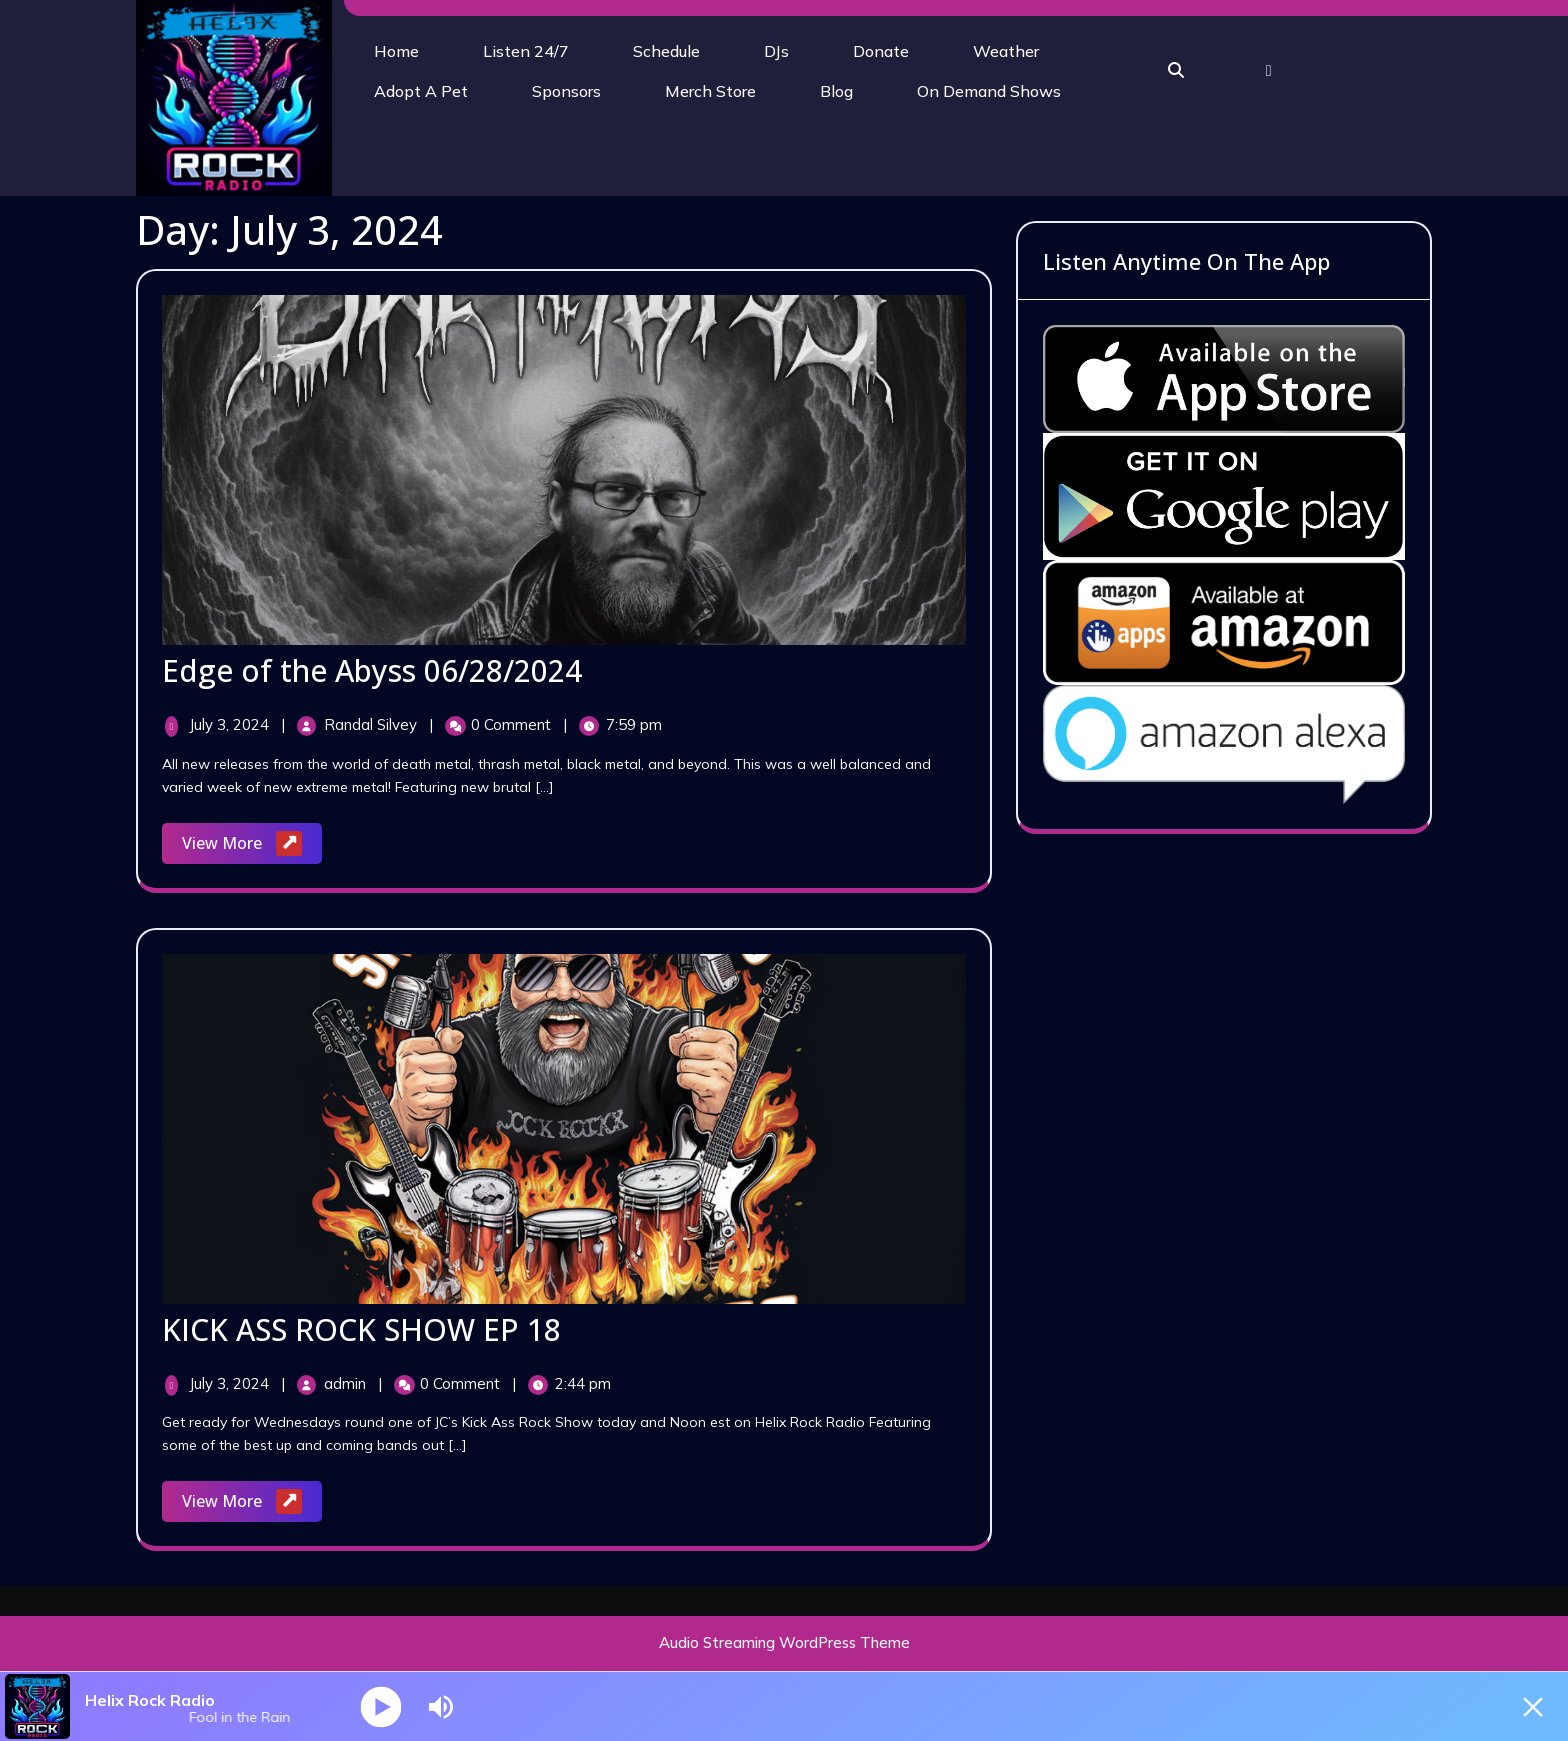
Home (396, 51)
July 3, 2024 (231, 724)
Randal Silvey (372, 724)
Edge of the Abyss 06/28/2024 (372, 670)
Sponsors (566, 91)
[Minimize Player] (1533, 1707)
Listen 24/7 (526, 51)
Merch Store (710, 91)
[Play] (381, 1706)
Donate (881, 51)
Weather (1006, 51)
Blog (836, 91)
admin (347, 1383)
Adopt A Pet (421, 91)
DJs (776, 51)
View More (252, 844)
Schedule (666, 51)
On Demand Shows (989, 91)
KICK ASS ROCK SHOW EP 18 (361, 1329)
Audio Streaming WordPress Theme (784, 1642)
